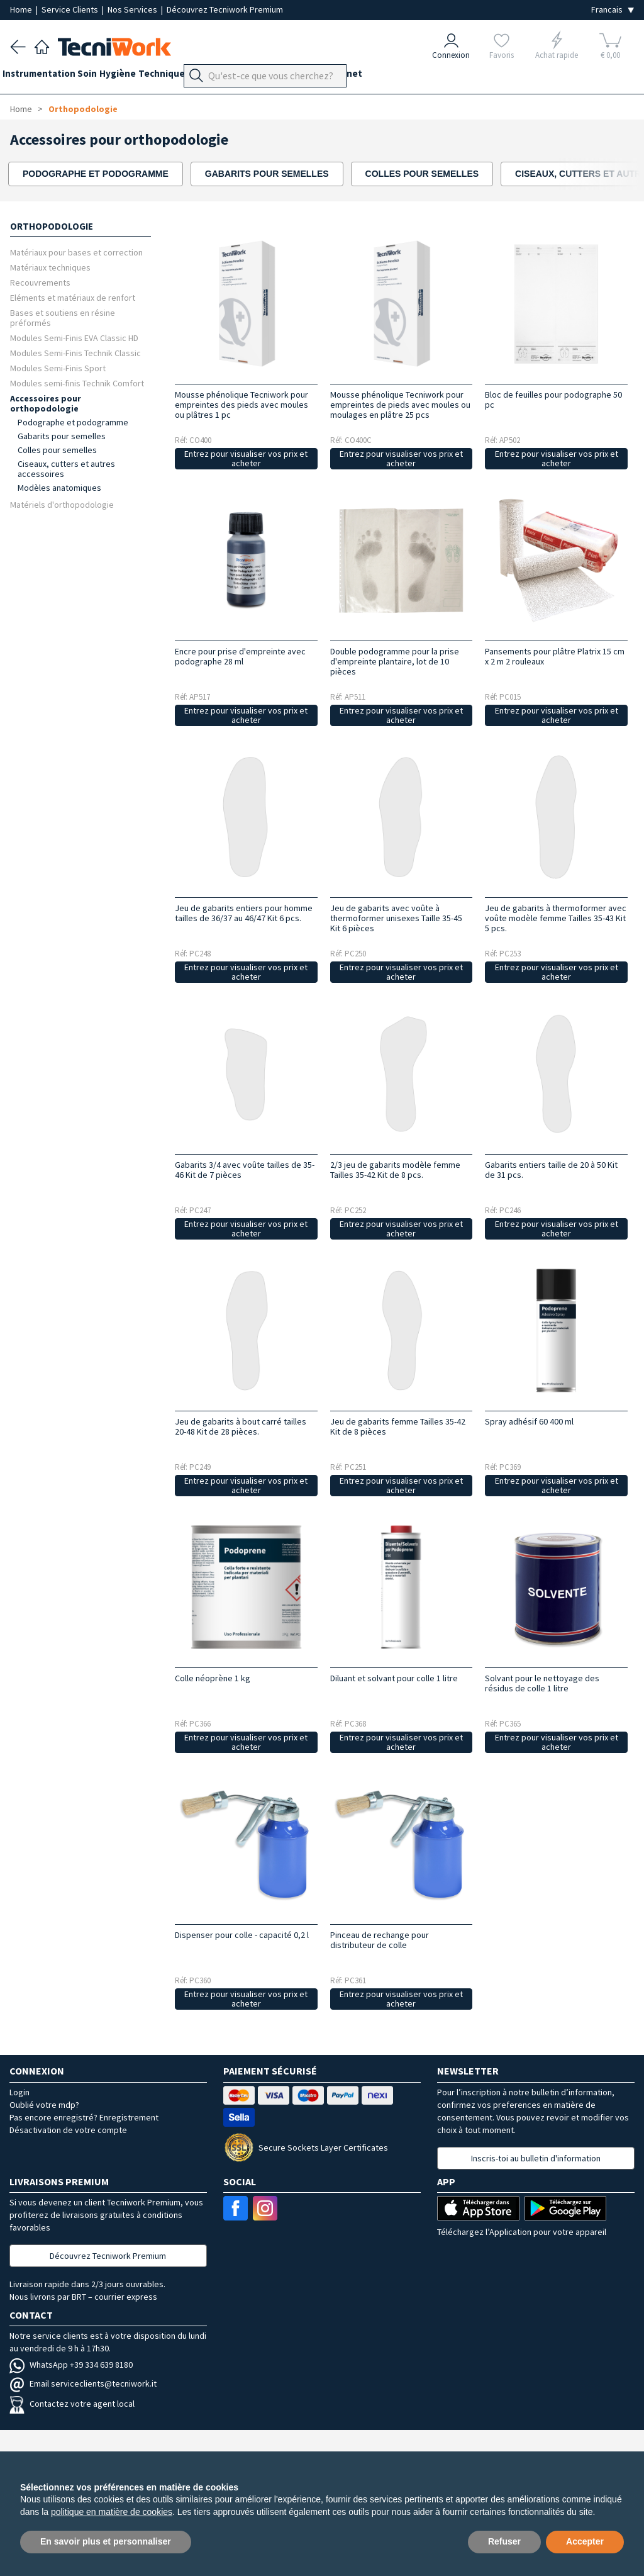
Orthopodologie (261, 76)
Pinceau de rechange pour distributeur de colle (379, 1940)
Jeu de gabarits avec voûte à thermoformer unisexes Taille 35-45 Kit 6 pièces (396, 918)
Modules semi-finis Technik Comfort (77, 383)
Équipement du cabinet (358, 76)
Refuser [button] (504, 2541)
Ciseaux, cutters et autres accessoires (66, 469)
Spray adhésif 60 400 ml (529, 1421)
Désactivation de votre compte (68, 2130)
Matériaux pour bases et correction (76, 252)
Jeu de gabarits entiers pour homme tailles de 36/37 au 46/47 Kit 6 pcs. (244, 913)
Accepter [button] (585, 2541)
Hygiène (141, 76)
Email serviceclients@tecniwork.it (83, 2383)
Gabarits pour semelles (62, 436)
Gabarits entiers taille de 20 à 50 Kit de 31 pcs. (551, 1170)
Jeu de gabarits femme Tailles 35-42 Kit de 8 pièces (397, 1426)
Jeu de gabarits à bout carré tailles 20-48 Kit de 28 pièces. (240, 1426)
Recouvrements (40, 282)
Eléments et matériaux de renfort (72, 297)
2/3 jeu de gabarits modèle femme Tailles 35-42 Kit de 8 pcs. (395, 1170)
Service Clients (71, 9)
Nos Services (133, 9)
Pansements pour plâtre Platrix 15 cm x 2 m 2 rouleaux (555, 656)
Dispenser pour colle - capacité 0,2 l (242, 1935)
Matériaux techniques (50, 267)
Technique (192, 76)
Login (19, 2092)
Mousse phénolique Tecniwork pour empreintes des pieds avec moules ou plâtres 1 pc (241, 404)
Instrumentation (46, 76)
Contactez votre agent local (72, 2403)
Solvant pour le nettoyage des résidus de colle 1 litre (542, 1683)
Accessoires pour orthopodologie (45, 403)
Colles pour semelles (57, 450)
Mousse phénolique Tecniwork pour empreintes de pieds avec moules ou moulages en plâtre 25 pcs (400, 404)
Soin (103, 76)
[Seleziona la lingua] (612, 9)
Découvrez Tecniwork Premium (225, 9)
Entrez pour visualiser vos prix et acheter (246, 458)
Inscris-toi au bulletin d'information (536, 2158)
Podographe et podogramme (73, 422)
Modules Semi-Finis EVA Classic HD (74, 337)
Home (22, 9)
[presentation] (599, 174)
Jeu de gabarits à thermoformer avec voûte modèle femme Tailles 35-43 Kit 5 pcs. (555, 918)
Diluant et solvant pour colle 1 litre (394, 1678)
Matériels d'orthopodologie (62, 504)
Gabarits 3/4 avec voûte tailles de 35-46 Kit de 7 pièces (244, 1170)
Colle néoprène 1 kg (212, 1678)
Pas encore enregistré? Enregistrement (83, 2117)
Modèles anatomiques (59, 488)
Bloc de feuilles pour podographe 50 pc (553, 399)
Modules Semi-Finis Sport (58, 367)
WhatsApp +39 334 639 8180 (71, 2364)
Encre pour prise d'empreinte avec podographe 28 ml (240, 656)
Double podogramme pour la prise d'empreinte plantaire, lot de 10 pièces (394, 661)
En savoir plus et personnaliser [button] (105, 2541)
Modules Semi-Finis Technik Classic (75, 352)
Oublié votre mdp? (44, 2104)
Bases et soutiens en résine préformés (62, 317)
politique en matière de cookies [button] (111, 2512)
